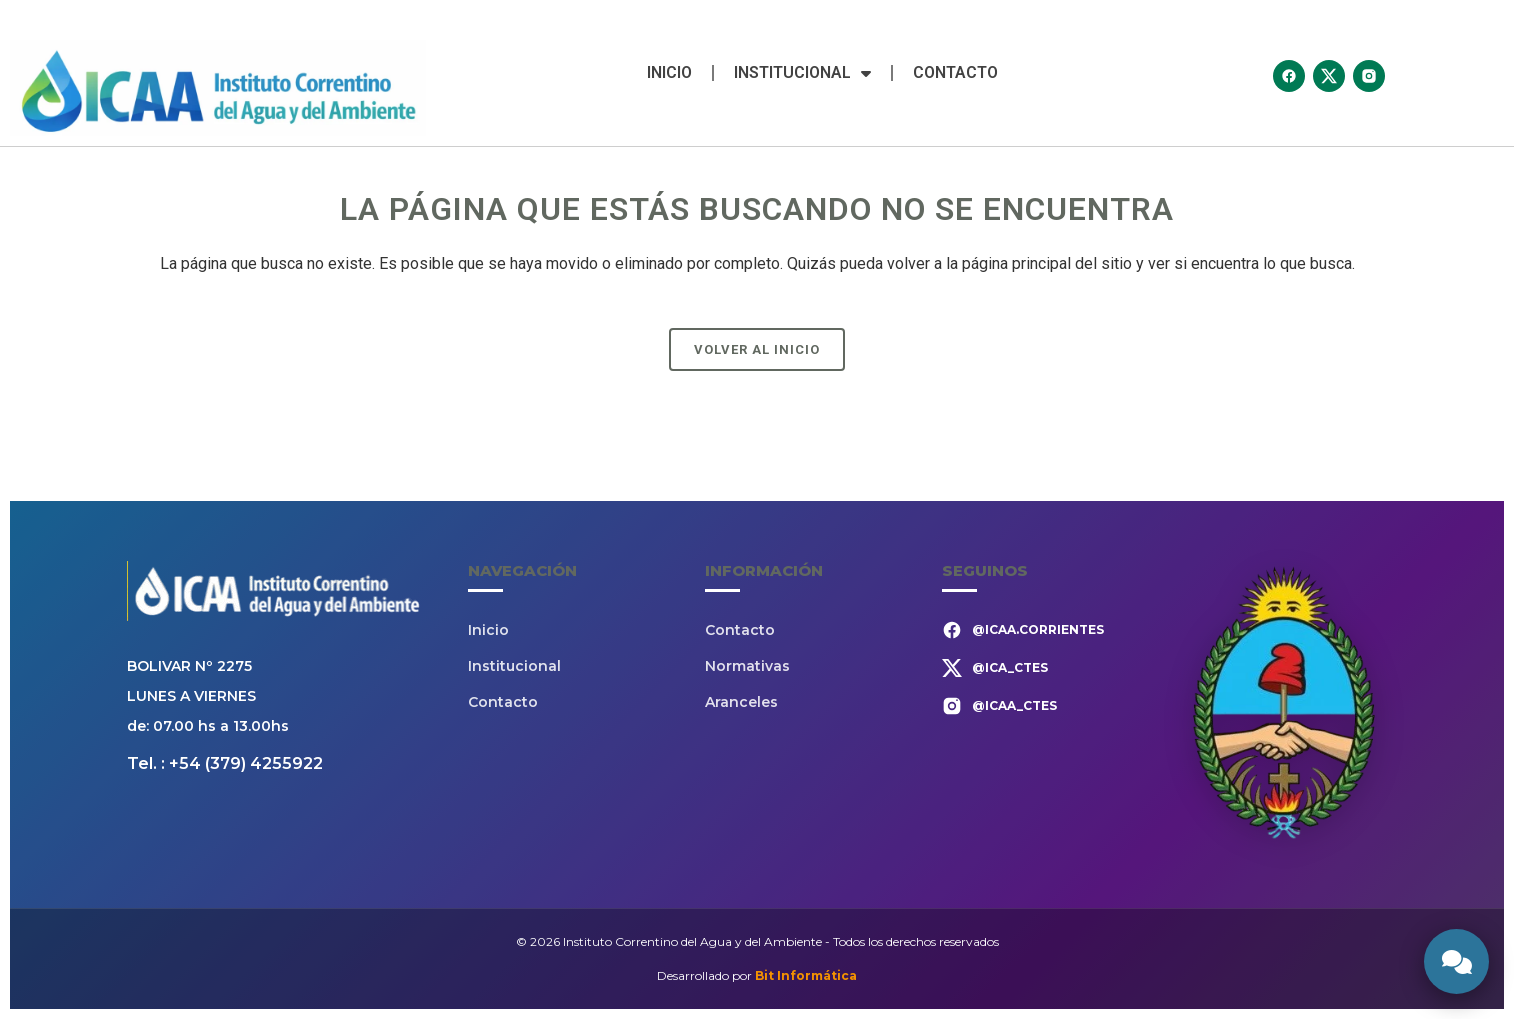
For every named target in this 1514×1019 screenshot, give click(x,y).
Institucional (802, 73)
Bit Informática (806, 975)
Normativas (747, 666)
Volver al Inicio (757, 349)
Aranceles (741, 702)
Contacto (955, 72)
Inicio (669, 72)
